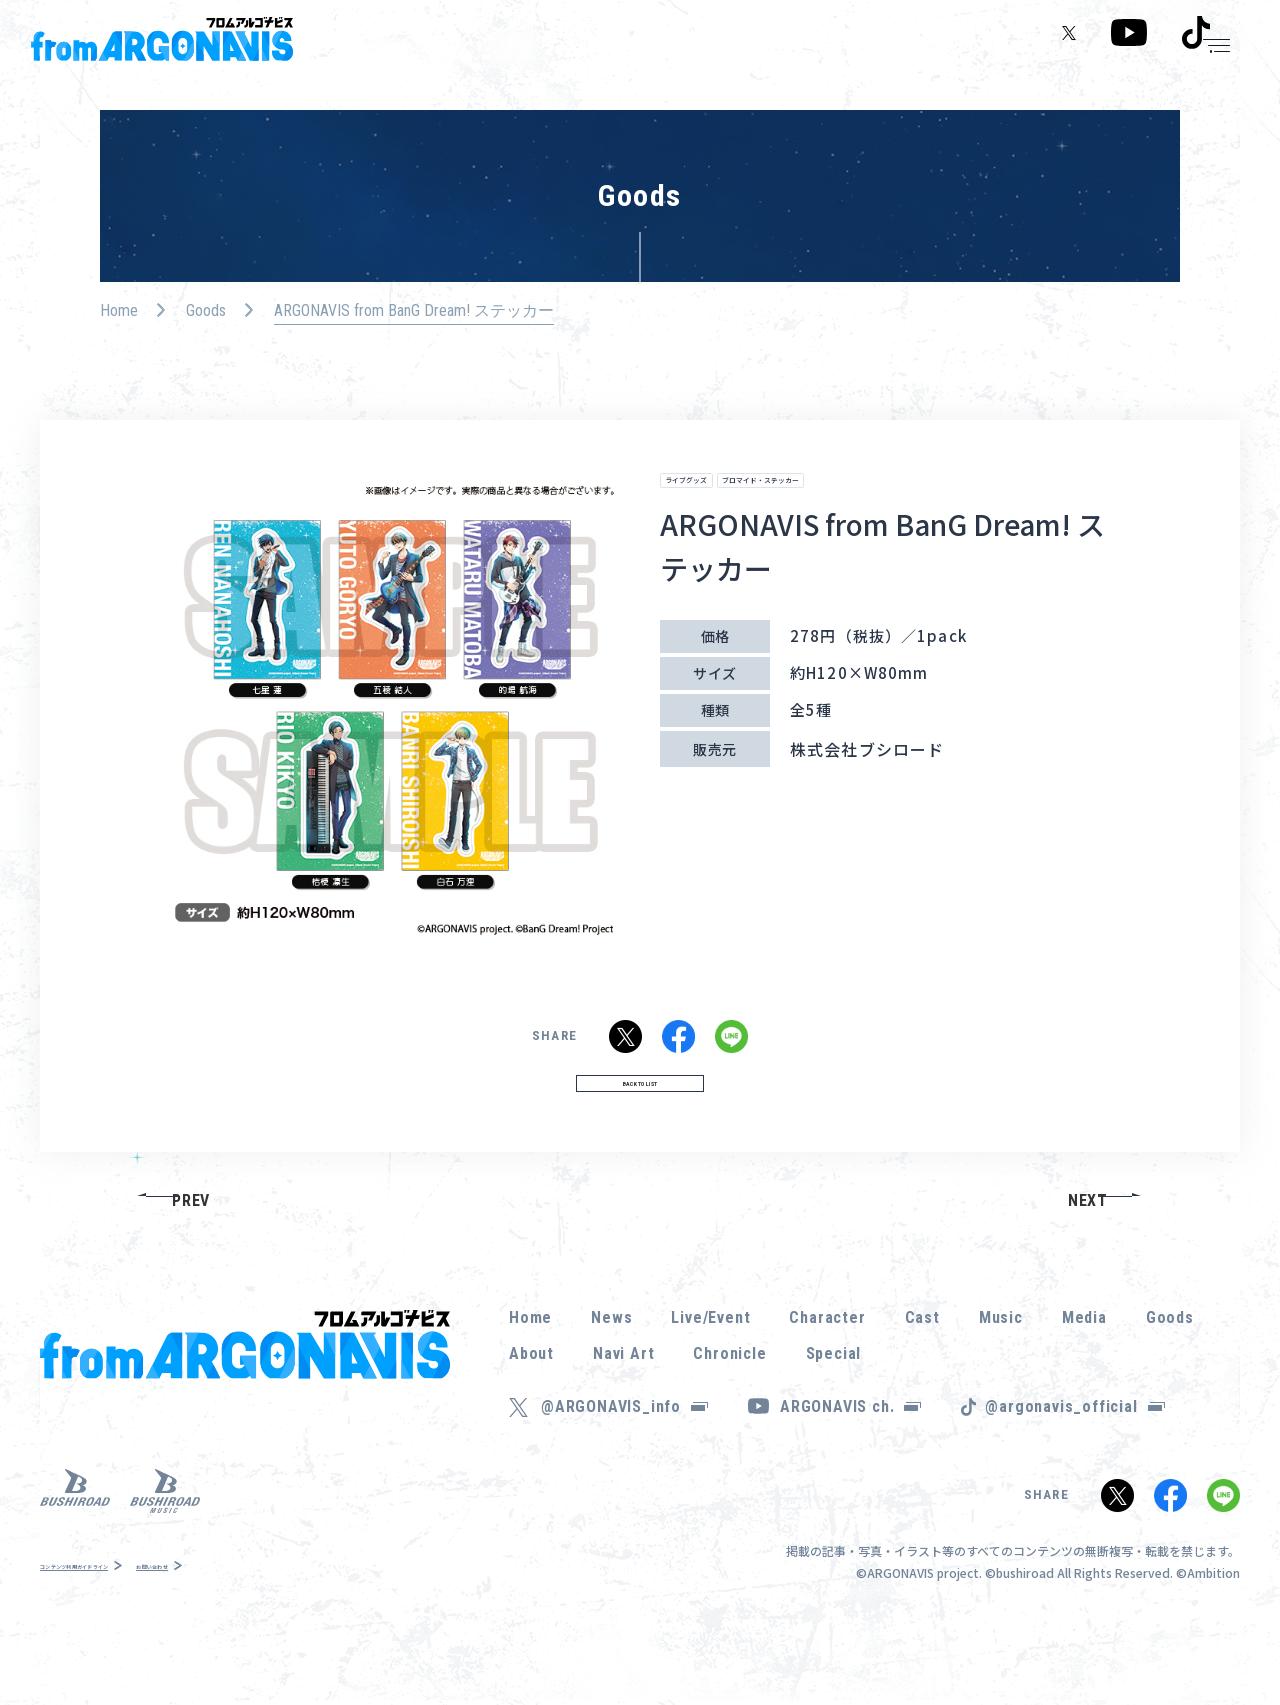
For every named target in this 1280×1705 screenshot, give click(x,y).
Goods (206, 310)
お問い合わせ (270, 1617)
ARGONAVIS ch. (850, 1458)
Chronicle (729, 1405)
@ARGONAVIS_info (624, 1458)
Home (119, 310)
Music (1001, 1369)
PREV (191, 1251)
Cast (922, 1369)
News (611, 1369)
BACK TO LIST (640, 1123)
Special (834, 1405)
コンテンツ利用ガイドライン (122, 1617)
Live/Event (710, 1369)
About (531, 1405)
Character (827, 1369)
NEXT (1088, 1251)
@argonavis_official (1074, 1458)
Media (1084, 1369)
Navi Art (623, 1405)
